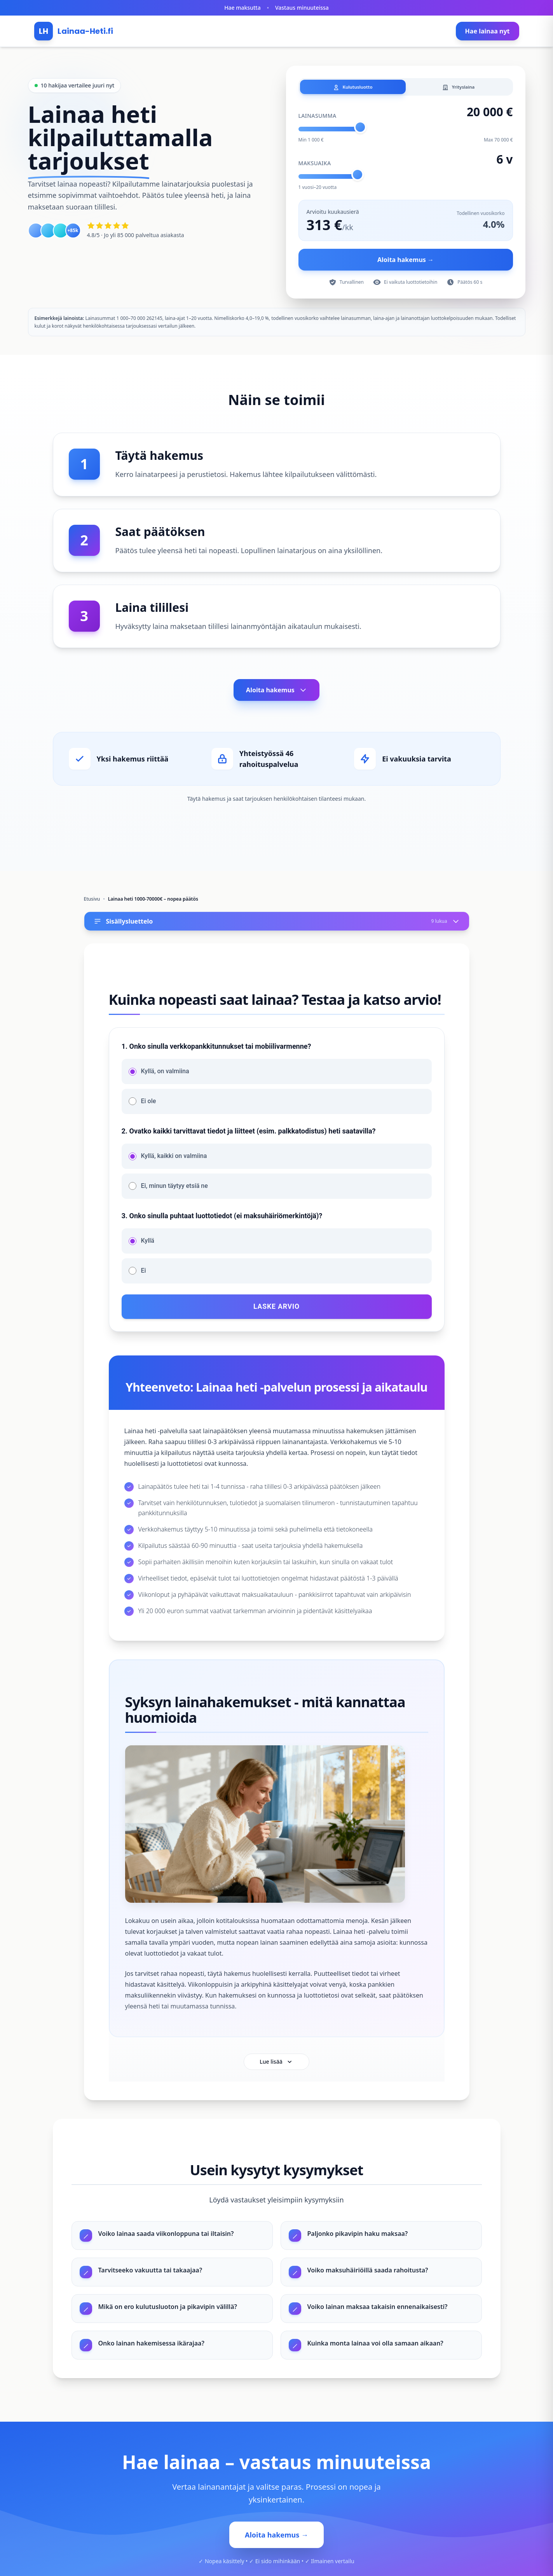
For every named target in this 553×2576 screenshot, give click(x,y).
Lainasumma (317, 118)
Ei (143, 1273)
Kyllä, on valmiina (165, 1074)
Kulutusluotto (353, 88)
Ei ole (148, 1103)
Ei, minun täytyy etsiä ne (174, 1188)
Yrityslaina (458, 88)
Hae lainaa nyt (487, 31)
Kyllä (147, 1243)
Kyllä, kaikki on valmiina (174, 1158)
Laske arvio (276, 1309)
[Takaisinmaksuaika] (405, 179)
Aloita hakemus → (405, 262)
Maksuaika (314, 165)
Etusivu (92, 901)
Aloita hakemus (276, 692)
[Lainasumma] (405, 131)
